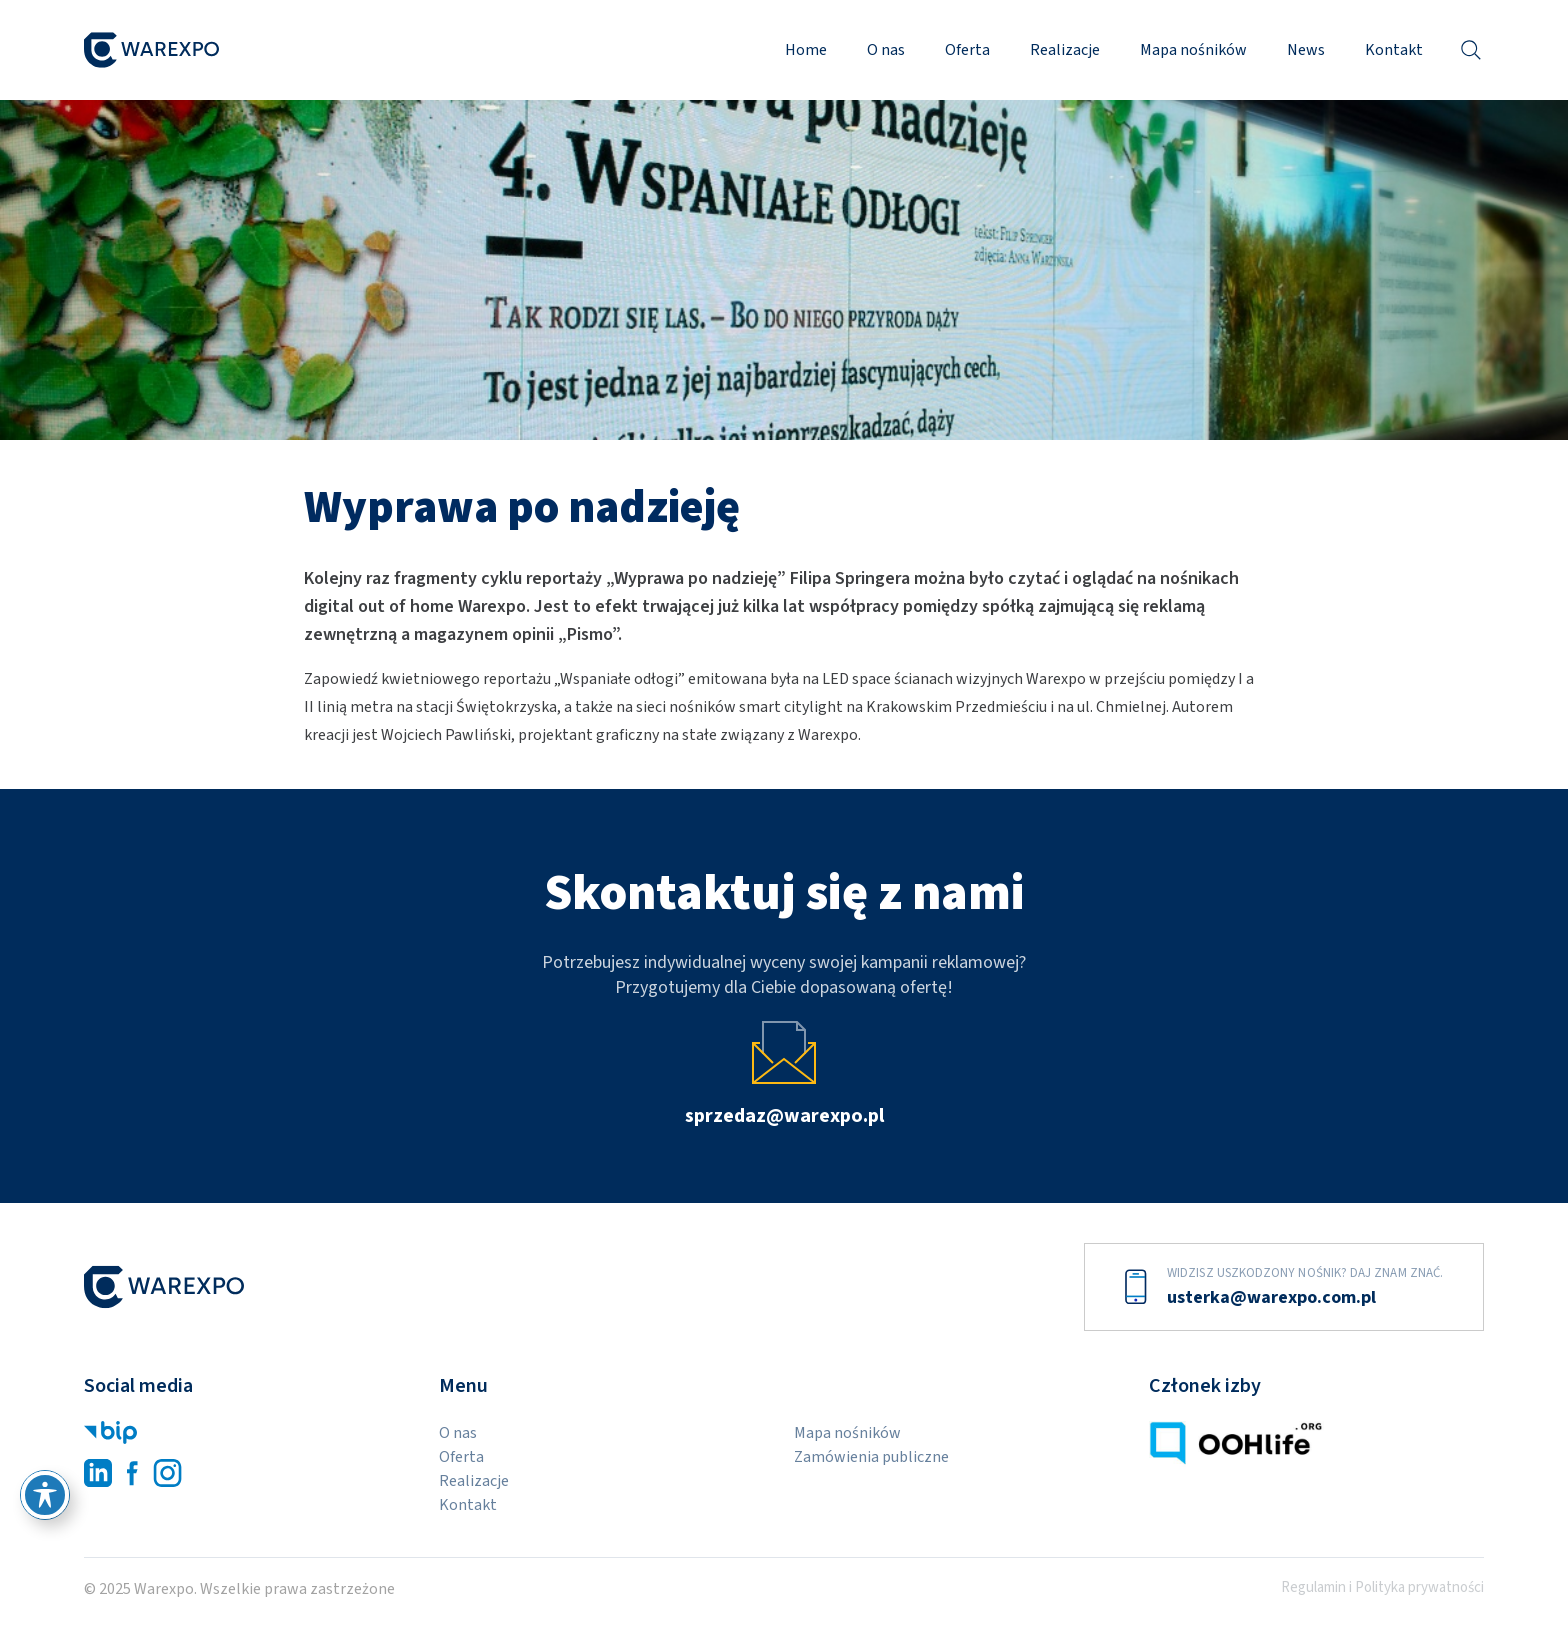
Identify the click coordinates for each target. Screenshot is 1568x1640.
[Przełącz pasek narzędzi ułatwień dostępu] (45, 1495)
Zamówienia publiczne (871, 1457)
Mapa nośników (1193, 50)
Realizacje (1065, 50)
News (1306, 50)
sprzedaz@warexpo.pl (784, 1116)
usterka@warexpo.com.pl (1271, 1297)
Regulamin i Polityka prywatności (1382, 1588)
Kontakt (1394, 50)
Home (806, 50)
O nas (886, 50)
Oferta (967, 50)
